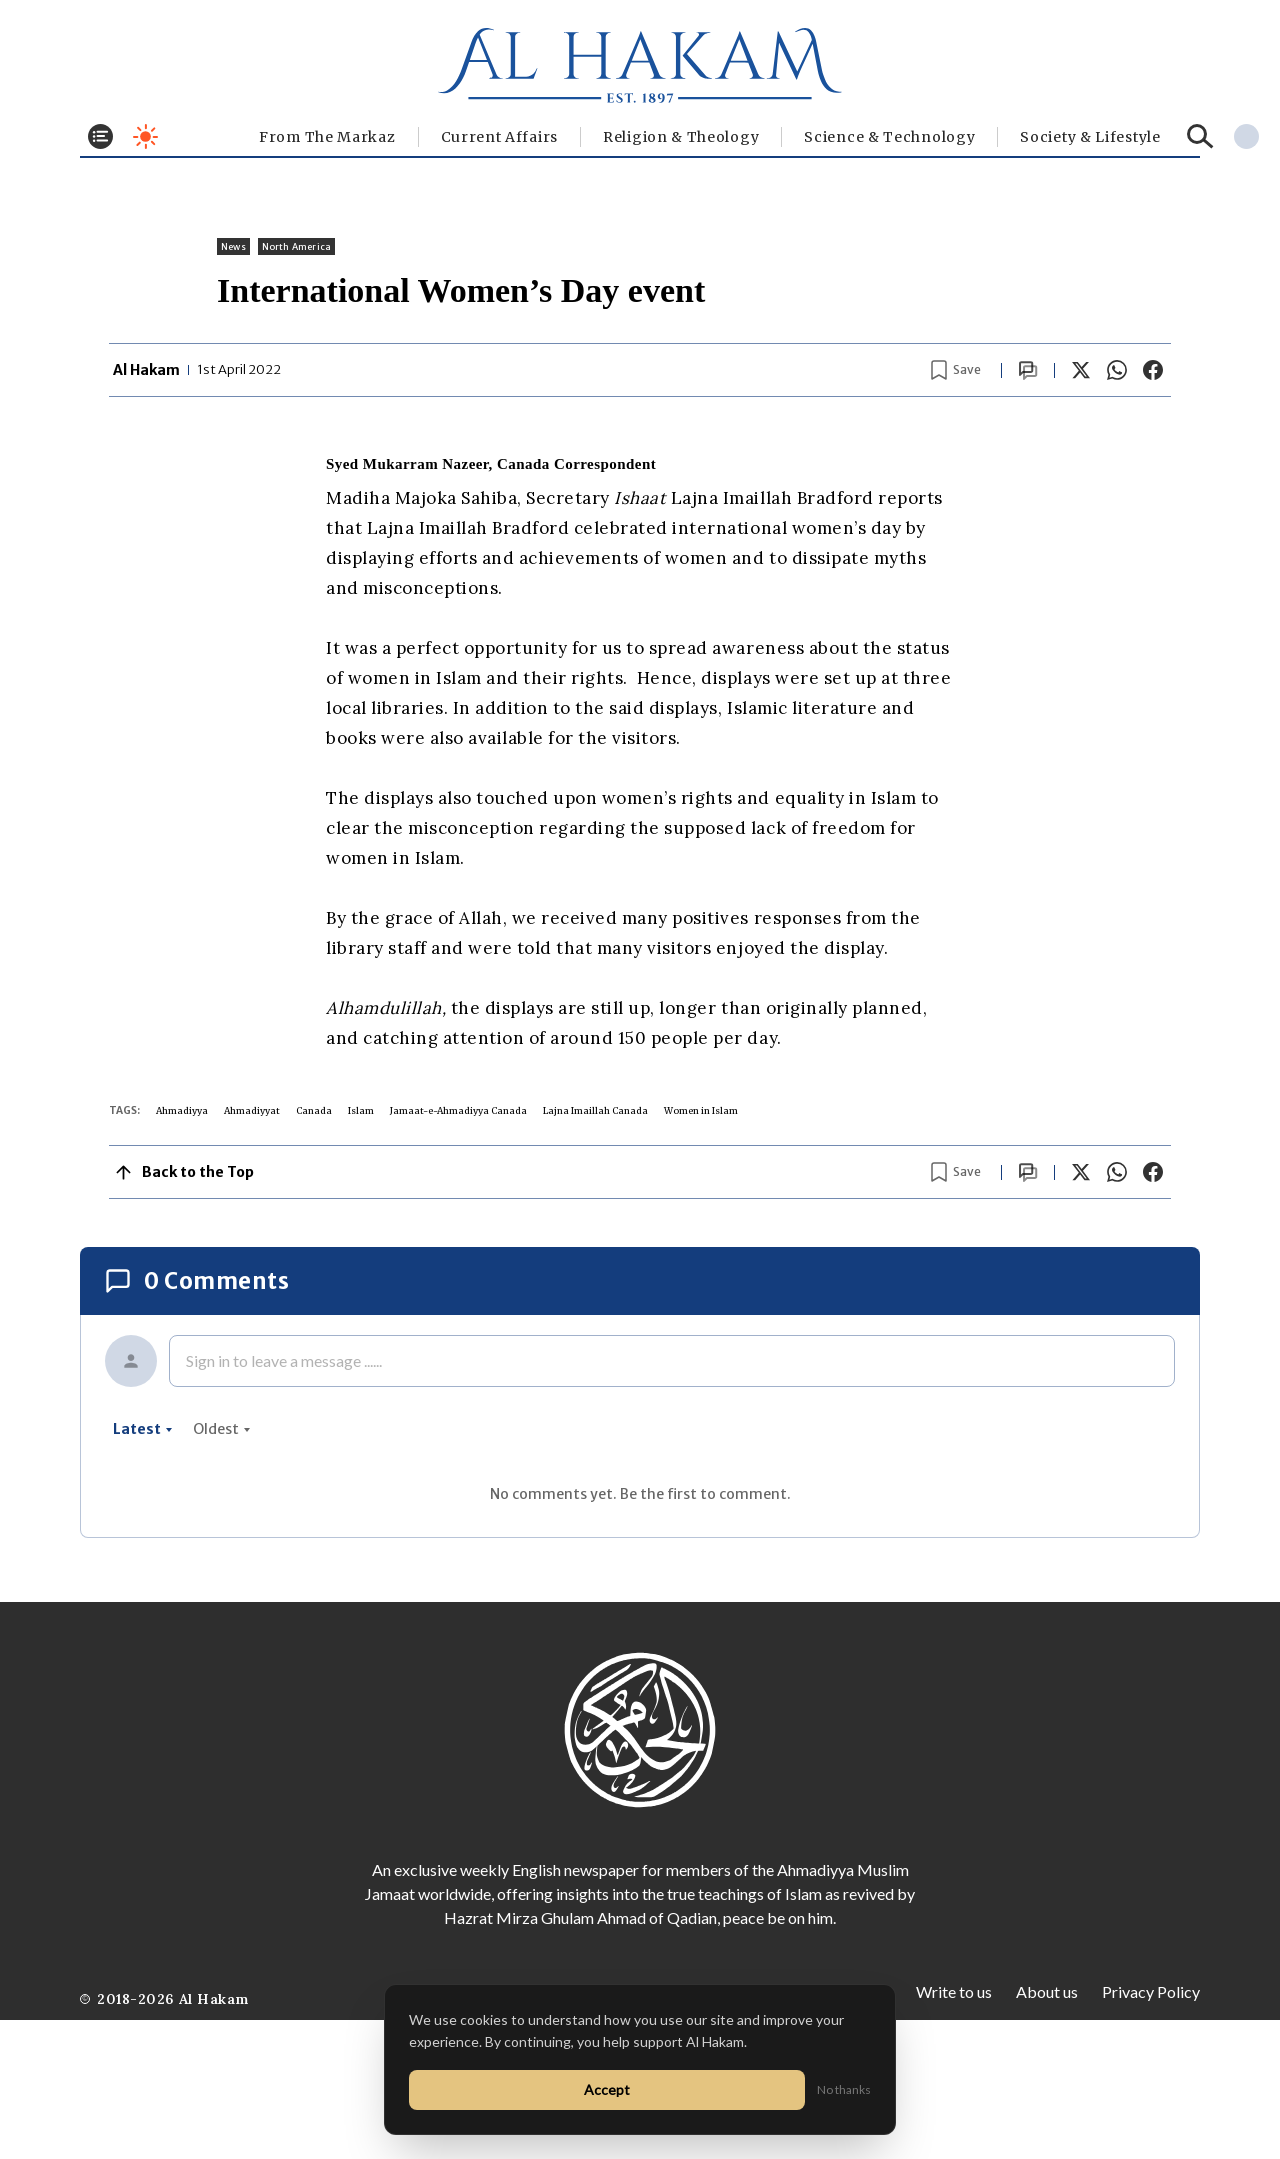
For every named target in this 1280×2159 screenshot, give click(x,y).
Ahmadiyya (182, 1110)
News (233, 246)
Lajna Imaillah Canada (595, 1110)
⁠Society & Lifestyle (1090, 137)
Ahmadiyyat (252, 1110)
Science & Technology (889, 137)
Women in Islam (701, 1110)
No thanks (844, 2089)
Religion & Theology (681, 137)
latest (143, 1429)
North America (296, 246)
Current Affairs (500, 137)
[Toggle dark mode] (145, 136)
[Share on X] (1081, 370)
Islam (361, 1110)
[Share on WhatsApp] (1117, 370)
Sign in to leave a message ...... (284, 1360)
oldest (222, 1429)
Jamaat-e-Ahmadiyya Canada (458, 1110)
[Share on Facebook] (1153, 370)
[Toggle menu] (100, 136)
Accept (607, 2089)
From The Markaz (327, 137)
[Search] (1200, 136)
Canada (314, 1110)
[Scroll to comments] (1028, 370)
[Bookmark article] (956, 370)
